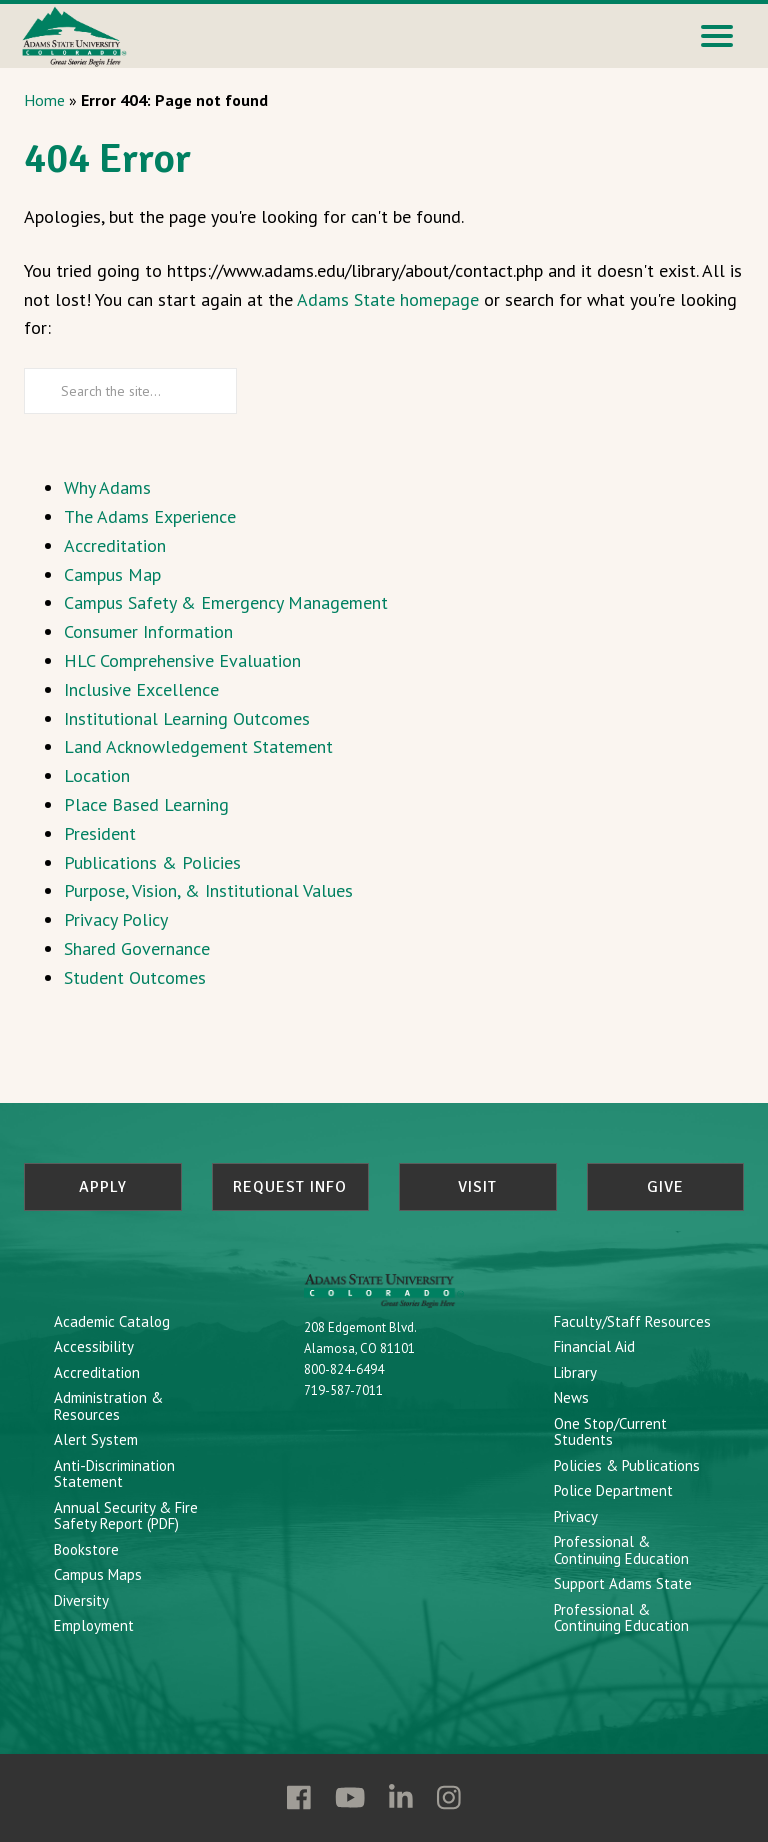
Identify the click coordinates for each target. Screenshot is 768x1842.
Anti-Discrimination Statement (114, 1471)
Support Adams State (623, 1581)
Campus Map (112, 574)
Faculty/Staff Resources (632, 1318)
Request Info (290, 1187)
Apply (103, 1187)
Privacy (576, 1513)
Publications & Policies (152, 862)
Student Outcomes (135, 977)
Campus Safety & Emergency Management (226, 602)
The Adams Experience (150, 516)
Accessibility (94, 1344)
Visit (477, 1187)
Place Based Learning (146, 804)
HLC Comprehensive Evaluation (182, 660)
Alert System (96, 1437)
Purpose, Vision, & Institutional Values (208, 890)
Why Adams (107, 487)
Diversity (81, 1597)
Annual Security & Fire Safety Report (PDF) (126, 1513)
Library (575, 1369)
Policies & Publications (627, 1462)
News (571, 1395)
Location (97, 775)
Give (665, 1187)
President (100, 833)
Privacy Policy (116, 919)
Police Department (613, 1488)
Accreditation (115, 545)
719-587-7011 (343, 1388)
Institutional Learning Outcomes (187, 718)
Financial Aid (594, 1344)
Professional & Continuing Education (621, 1548)
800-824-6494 (344, 1367)
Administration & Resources (108, 1404)
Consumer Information (148, 631)
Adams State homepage (388, 299)
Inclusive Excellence (141, 689)
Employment (94, 1623)
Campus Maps (98, 1572)
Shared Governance (137, 948)
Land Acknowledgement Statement (198, 746)
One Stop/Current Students (610, 1429)
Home (44, 100)
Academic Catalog (112, 1318)
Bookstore (86, 1546)
